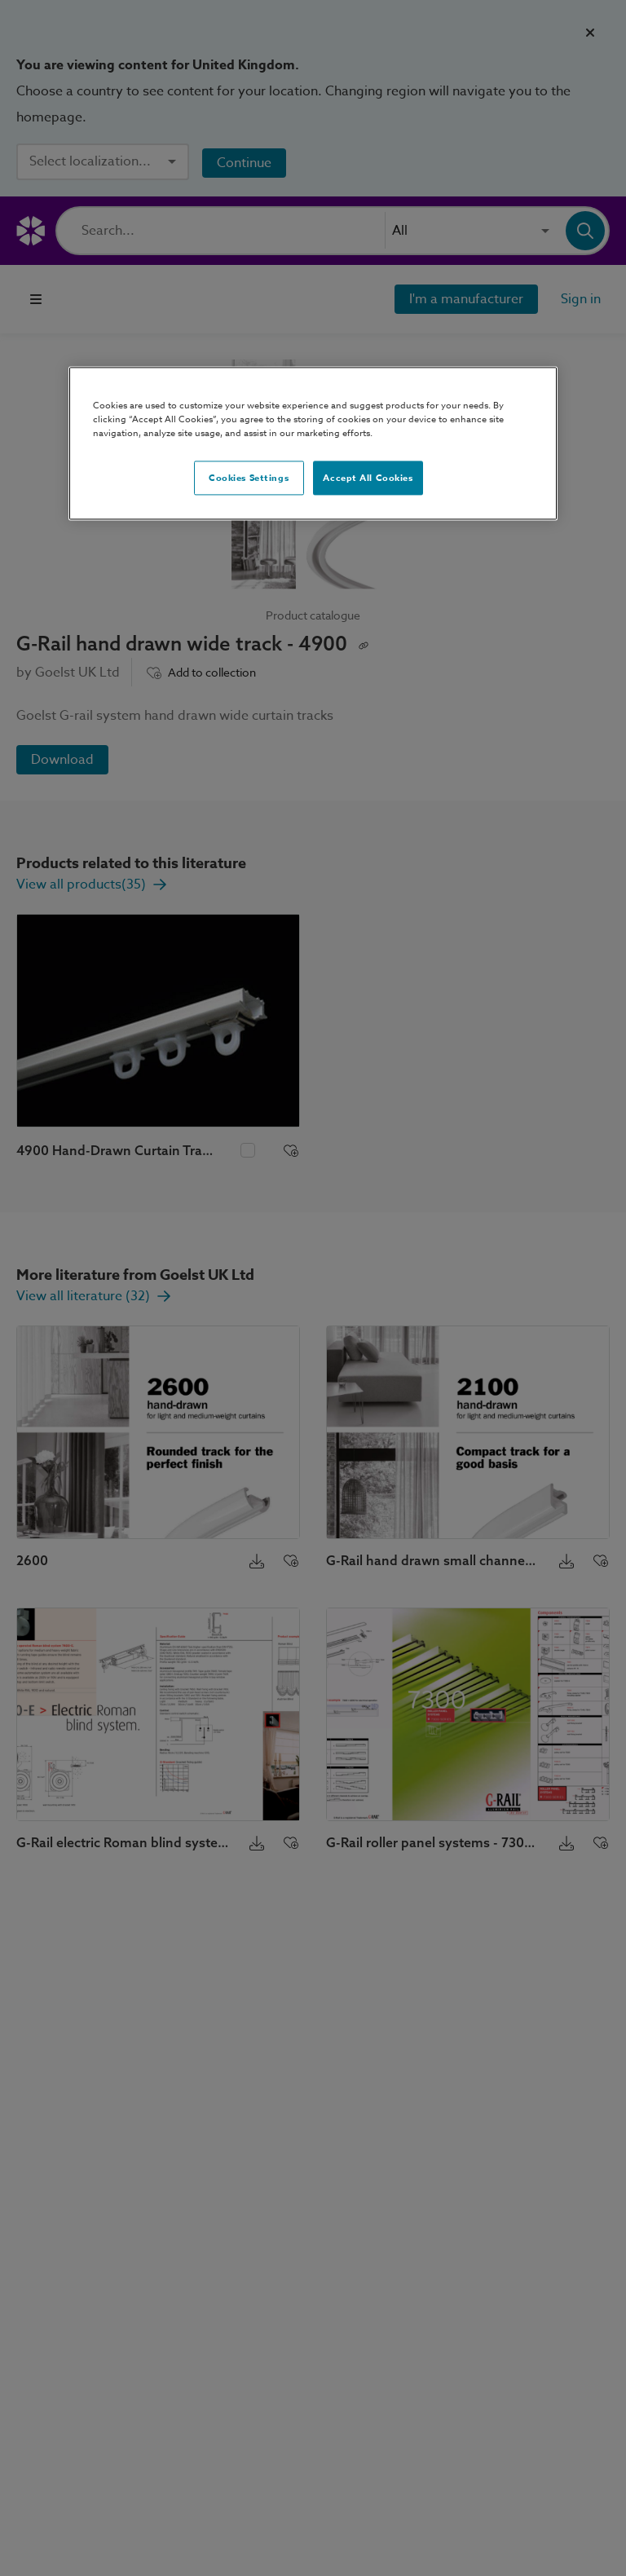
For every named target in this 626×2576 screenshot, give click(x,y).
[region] (313, 443)
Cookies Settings (249, 478)
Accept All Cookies (367, 478)
